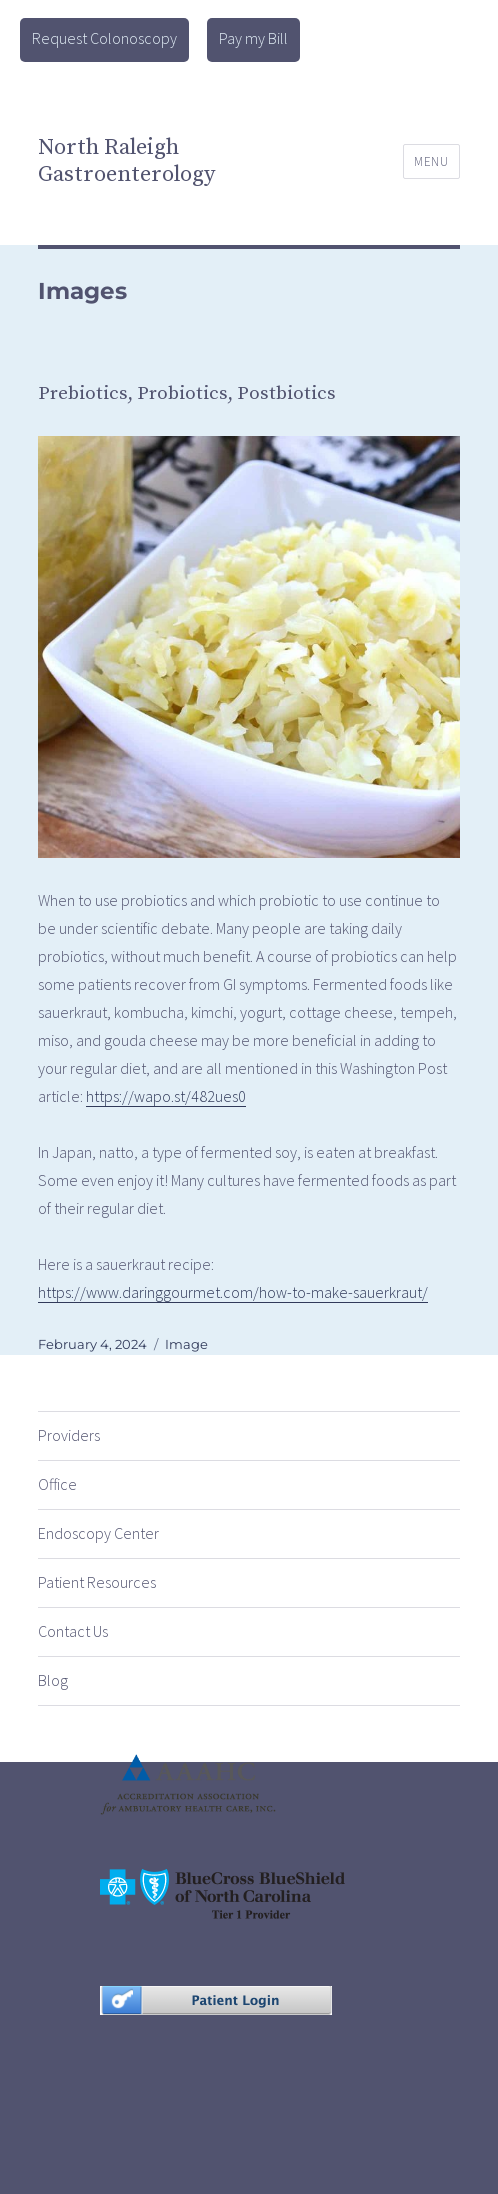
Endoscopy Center (98, 1533)
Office (57, 1484)
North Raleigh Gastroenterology (126, 161)
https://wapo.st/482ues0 (166, 1096)
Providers (69, 1435)
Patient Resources (97, 1582)
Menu (431, 161)
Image (186, 1344)
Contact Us (73, 1631)
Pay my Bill (253, 38)
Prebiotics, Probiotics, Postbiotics (187, 393)
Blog (53, 1680)
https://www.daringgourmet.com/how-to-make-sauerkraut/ (233, 1292)
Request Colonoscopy (104, 38)
